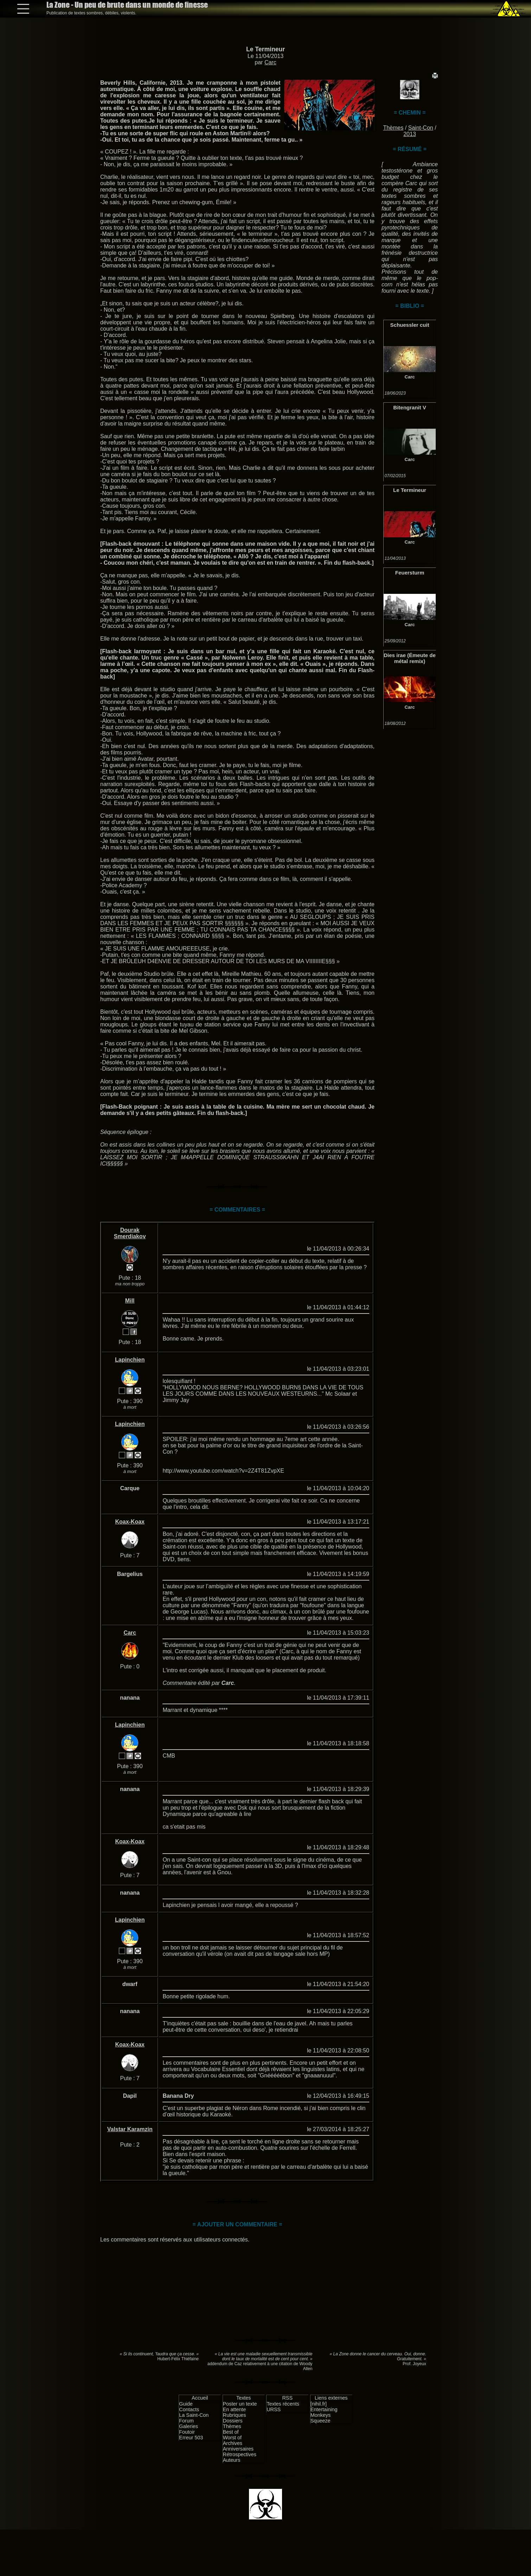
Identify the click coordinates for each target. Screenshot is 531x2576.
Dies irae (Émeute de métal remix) (410, 658)
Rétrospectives (239, 2454)
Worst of (232, 2437)
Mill (130, 1301)
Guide (185, 2404)
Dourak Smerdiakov (130, 1233)
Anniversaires (238, 2449)
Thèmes (393, 128)
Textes (243, 2398)
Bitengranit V (409, 407)
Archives (232, 2443)
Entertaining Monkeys (324, 2412)
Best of (231, 2432)
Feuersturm (409, 573)
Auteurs (232, 2460)
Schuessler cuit (409, 325)
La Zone (127, 4)
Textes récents (283, 2404)
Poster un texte (240, 2404)
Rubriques (234, 2415)
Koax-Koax (130, 1522)
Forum (186, 2420)
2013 (409, 134)
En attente (234, 2409)
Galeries (188, 2426)
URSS (274, 2409)
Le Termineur (265, 49)
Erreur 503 (191, 2437)
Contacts (189, 2409)
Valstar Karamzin (130, 2129)
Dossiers (233, 2420)
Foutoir (187, 2432)
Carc (270, 62)
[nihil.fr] (319, 2404)
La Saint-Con (194, 2415)
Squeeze (321, 2420)
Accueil (200, 2398)
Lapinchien (130, 1360)
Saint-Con (420, 128)
